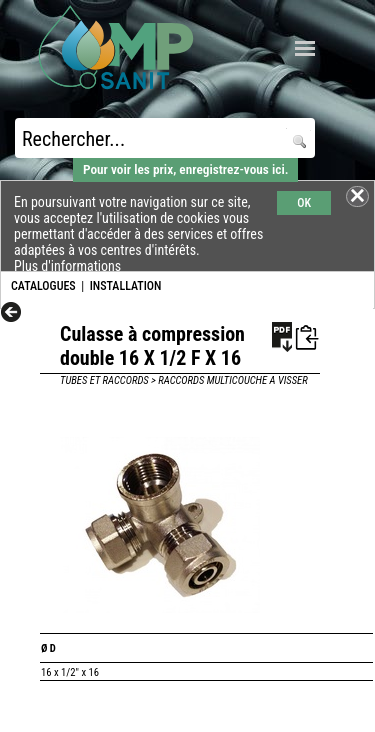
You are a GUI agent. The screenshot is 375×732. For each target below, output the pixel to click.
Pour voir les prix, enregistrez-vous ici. (185, 169)
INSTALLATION (126, 286)
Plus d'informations (67, 266)
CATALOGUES (43, 286)
